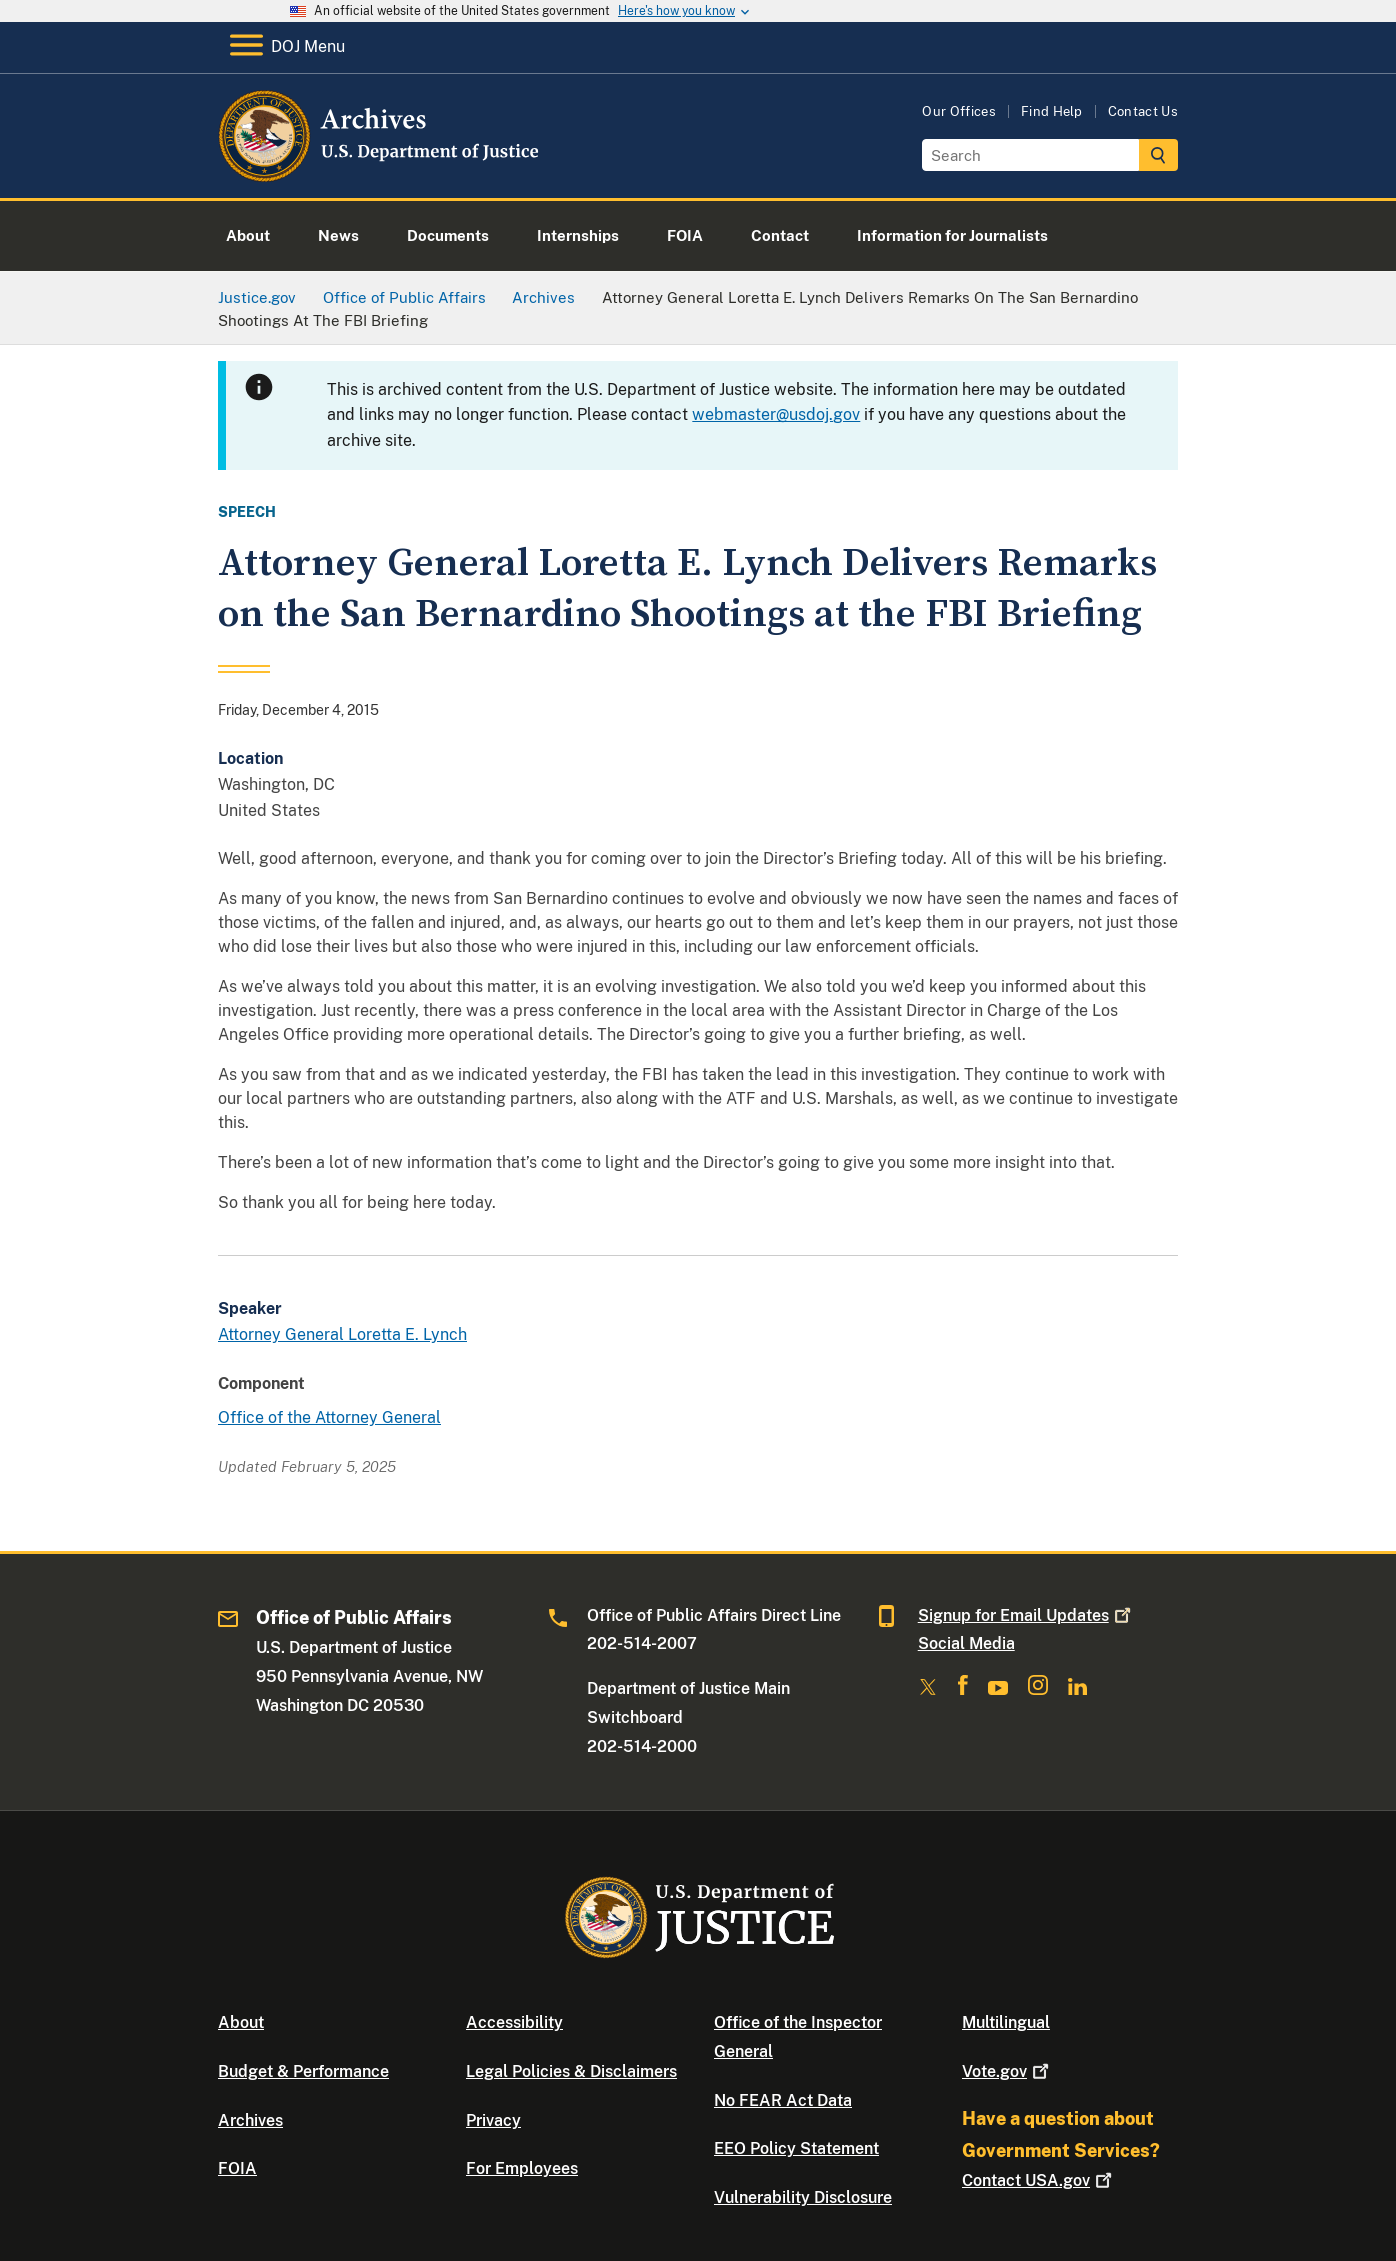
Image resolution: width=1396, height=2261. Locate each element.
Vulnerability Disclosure (803, 2197)
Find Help (1052, 111)
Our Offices (959, 111)
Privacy (493, 2120)
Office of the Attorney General (329, 1417)
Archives (250, 2120)
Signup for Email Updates (1026, 1615)
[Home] (380, 174)
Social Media (966, 1643)
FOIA (237, 2168)
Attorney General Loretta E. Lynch (342, 1334)
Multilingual (1006, 2022)
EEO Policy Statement (796, 2148)
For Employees (522, 2168)
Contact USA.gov (1039, 2180)
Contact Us (1143, 111)
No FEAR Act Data (783, 2100)
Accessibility (514, 2022)
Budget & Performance (303, 2071)
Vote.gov (1007, 2071)
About (241, 2022)
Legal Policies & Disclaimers (571, 2071)
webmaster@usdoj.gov (776, 414)
